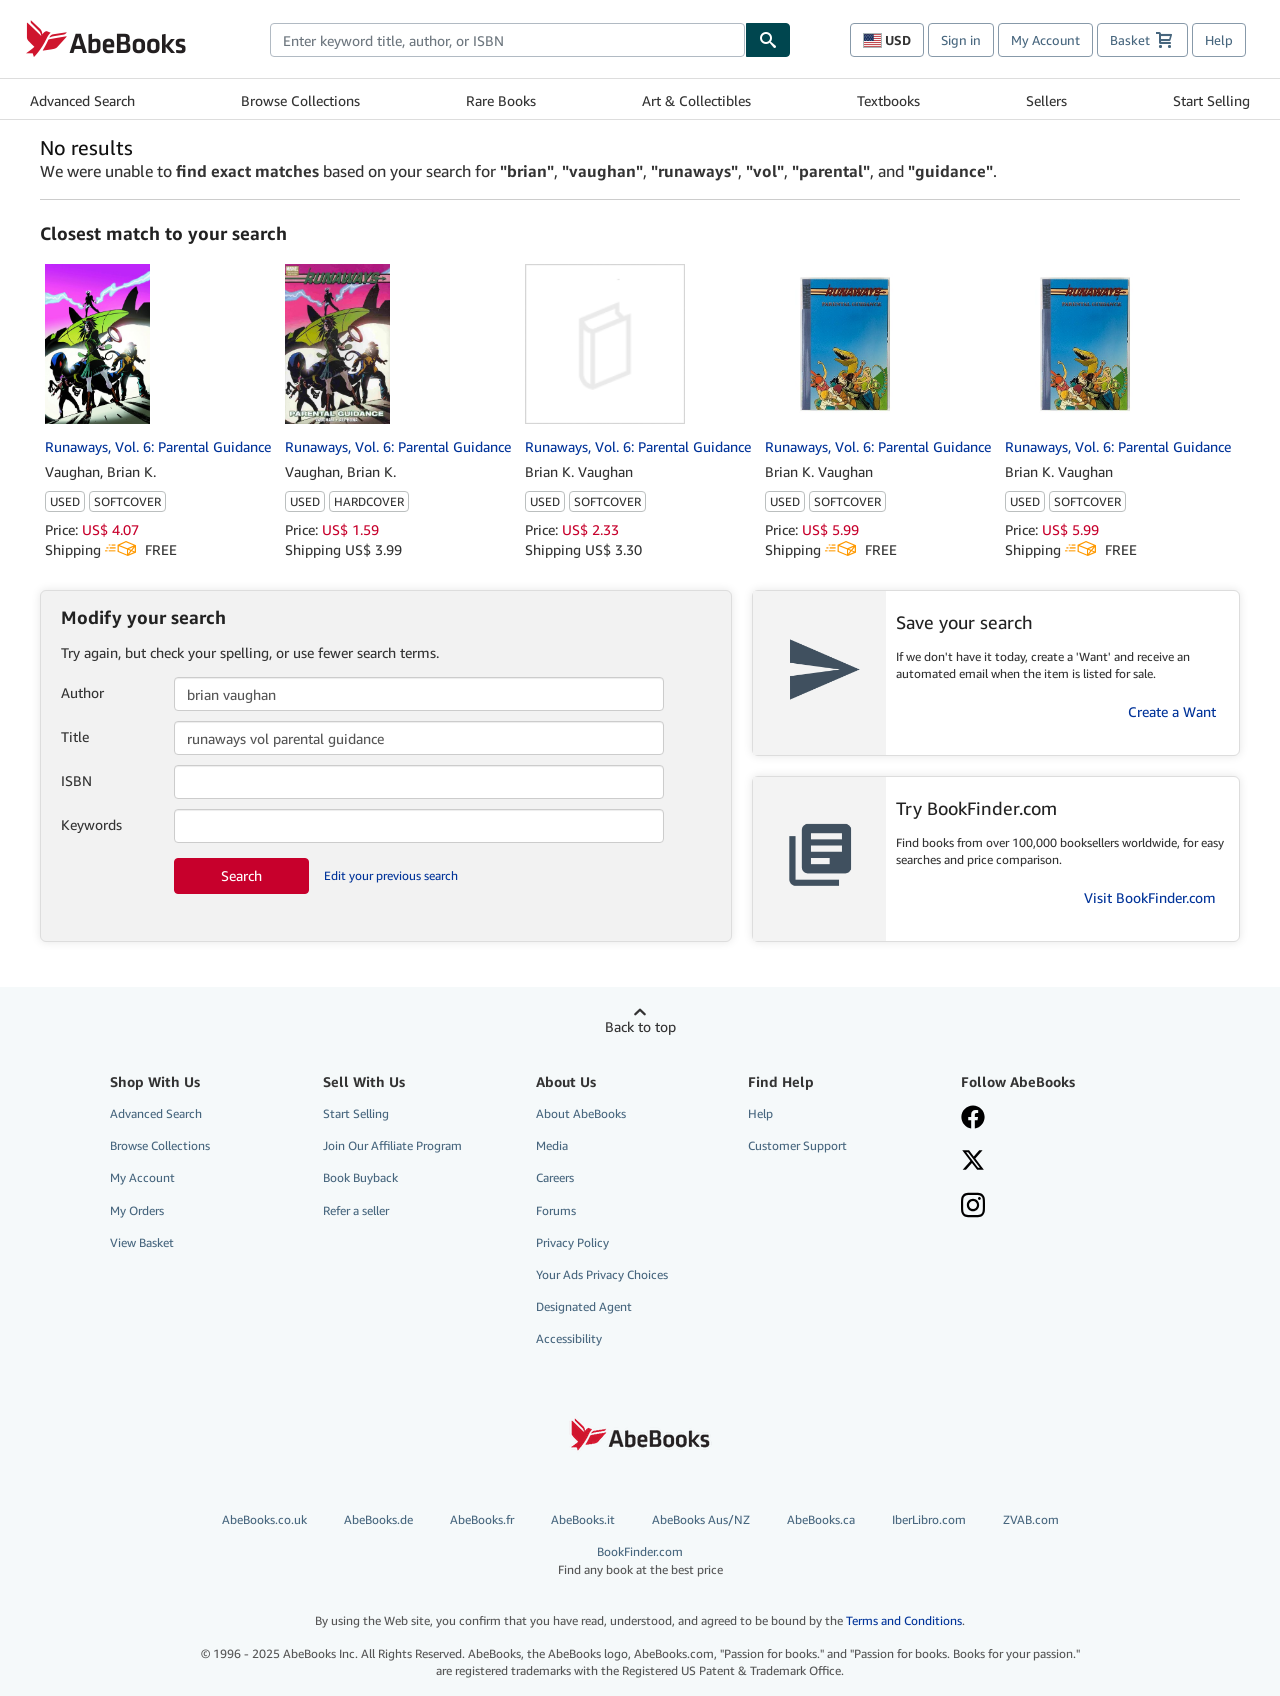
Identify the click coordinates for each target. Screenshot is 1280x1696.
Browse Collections (300, 100)
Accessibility (569, 1338)
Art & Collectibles (696, 100)
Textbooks (888, 100)
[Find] (768, 40)
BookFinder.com (640, 1560)
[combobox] (507, 40)
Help (1219, 40)
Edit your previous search (391, 875)
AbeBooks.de (378, 1519)
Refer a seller (356, 1210)
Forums (556, 1210)
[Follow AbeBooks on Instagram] (1053, 1207)
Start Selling (1211, 100)
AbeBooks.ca (821, 1519)
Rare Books (501, 100)
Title (75, 736)
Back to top (640, 1026)
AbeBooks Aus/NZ (701, 1519)
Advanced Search (82, 100)
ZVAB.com (1031, 1519)
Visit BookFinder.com (1150, 897)
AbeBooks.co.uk (264, 1519)
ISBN (76, 780)
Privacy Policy (572, 1242)
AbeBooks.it (583, 1519)
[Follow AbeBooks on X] (1053, 1162)
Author (82, 692)
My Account (1045, 40)
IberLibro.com (929, 1519)
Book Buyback (360, 1177)
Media (552, 1145)
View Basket (142, 1242)
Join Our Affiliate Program (392, 1145)
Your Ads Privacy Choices (602, 1274)
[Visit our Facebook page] (1053, 1119)
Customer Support (797, 1145)
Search (241, 875)
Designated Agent (584, 1306)
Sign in (961, 40)
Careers (555, 1177)
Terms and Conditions (904, 1620)
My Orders (137, 1210)
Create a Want (1172, 711)
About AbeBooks (581, 1113)
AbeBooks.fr (482, 1519)
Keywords (91, 824)
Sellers (1046, 100)
